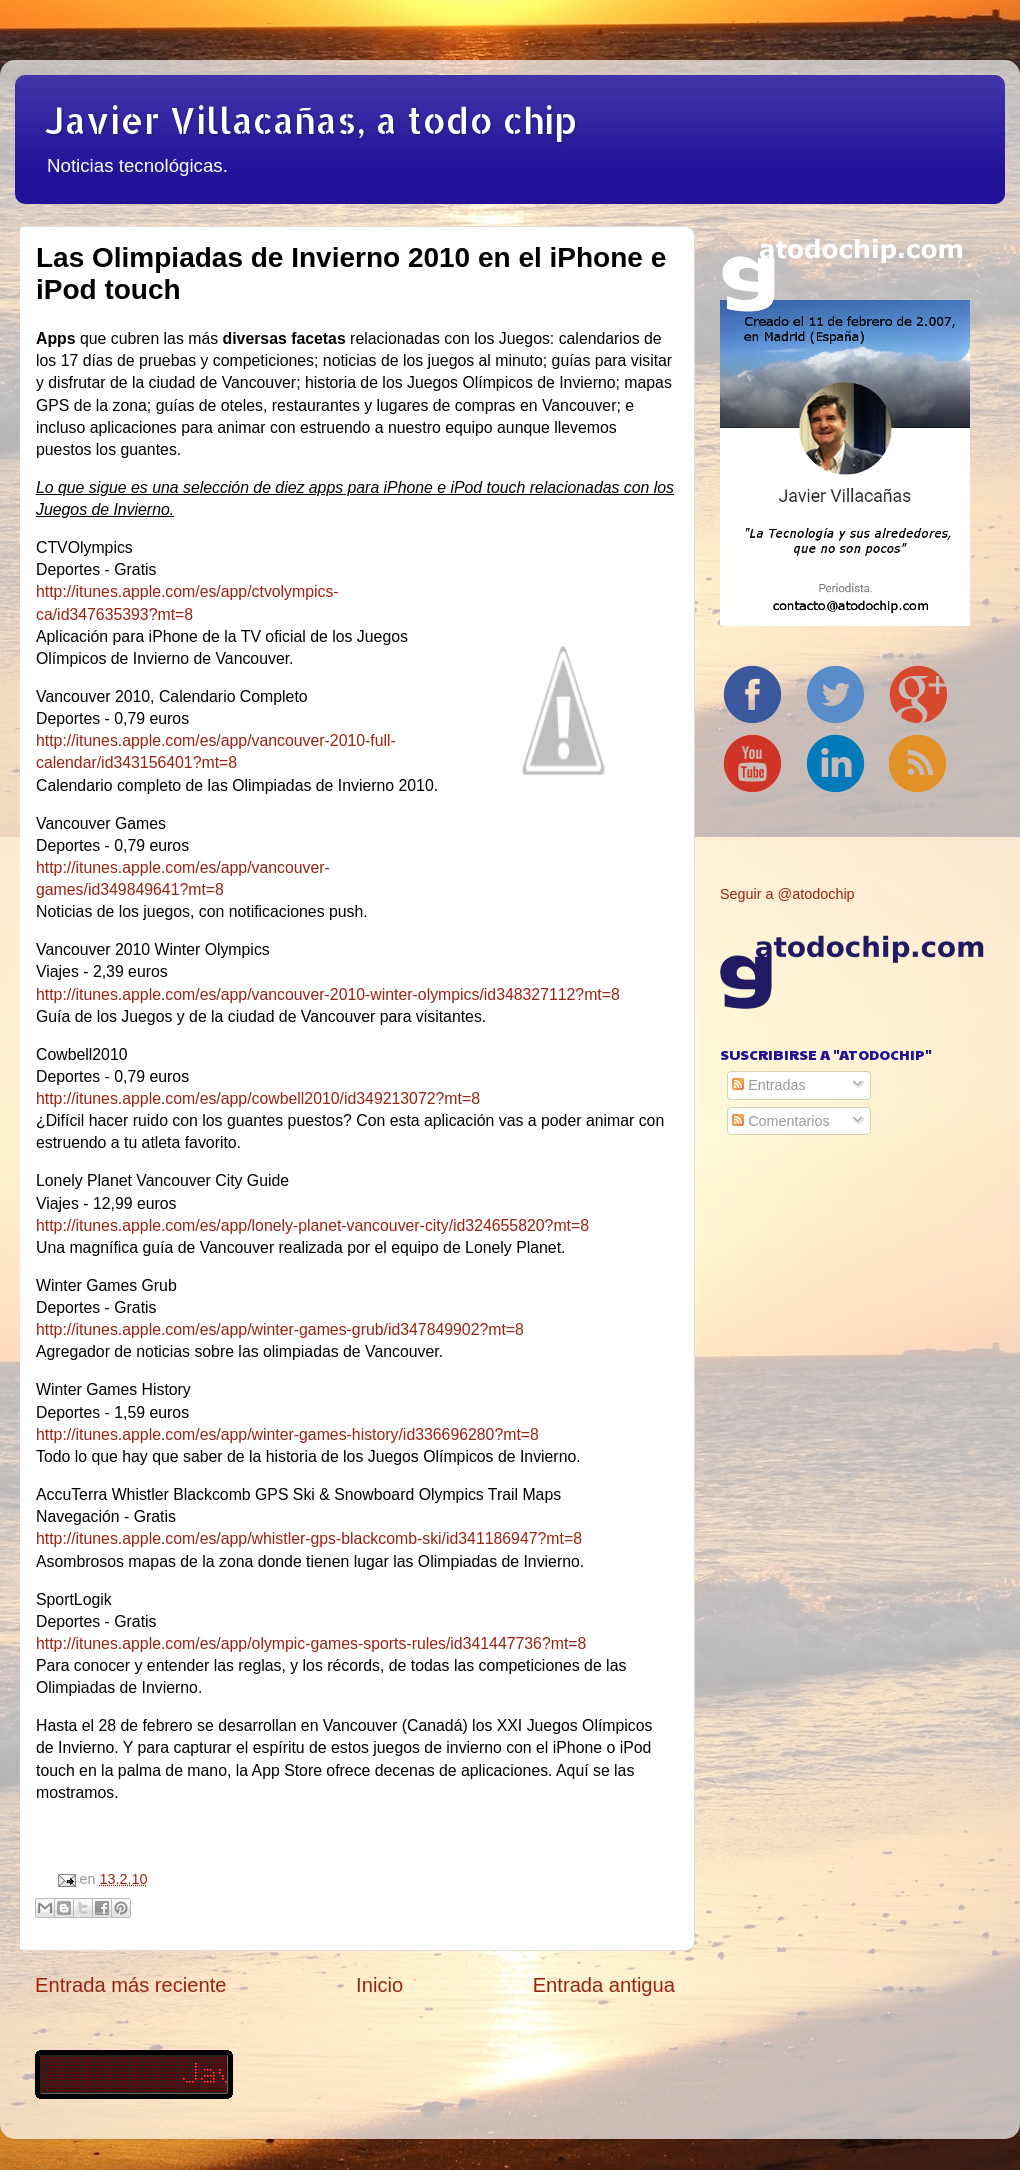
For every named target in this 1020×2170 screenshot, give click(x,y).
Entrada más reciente (131, 1985)
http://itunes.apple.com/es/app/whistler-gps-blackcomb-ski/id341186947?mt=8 (309, 1538)
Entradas (769, 1085)
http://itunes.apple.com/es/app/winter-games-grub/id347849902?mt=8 (280, 1329)
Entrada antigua (604, 1985)
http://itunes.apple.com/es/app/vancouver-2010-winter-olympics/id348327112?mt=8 (328, 994)
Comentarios (781, 1121)
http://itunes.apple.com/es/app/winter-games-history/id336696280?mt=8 (287, 1434)
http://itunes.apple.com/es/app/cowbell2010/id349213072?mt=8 (258, 1098)
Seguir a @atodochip (787, 894)
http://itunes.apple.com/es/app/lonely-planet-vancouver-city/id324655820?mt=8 (312, 1225)
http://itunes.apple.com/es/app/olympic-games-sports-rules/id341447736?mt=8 (311, 1643)
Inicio (379, 1985)
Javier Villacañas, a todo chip (311, 120)
